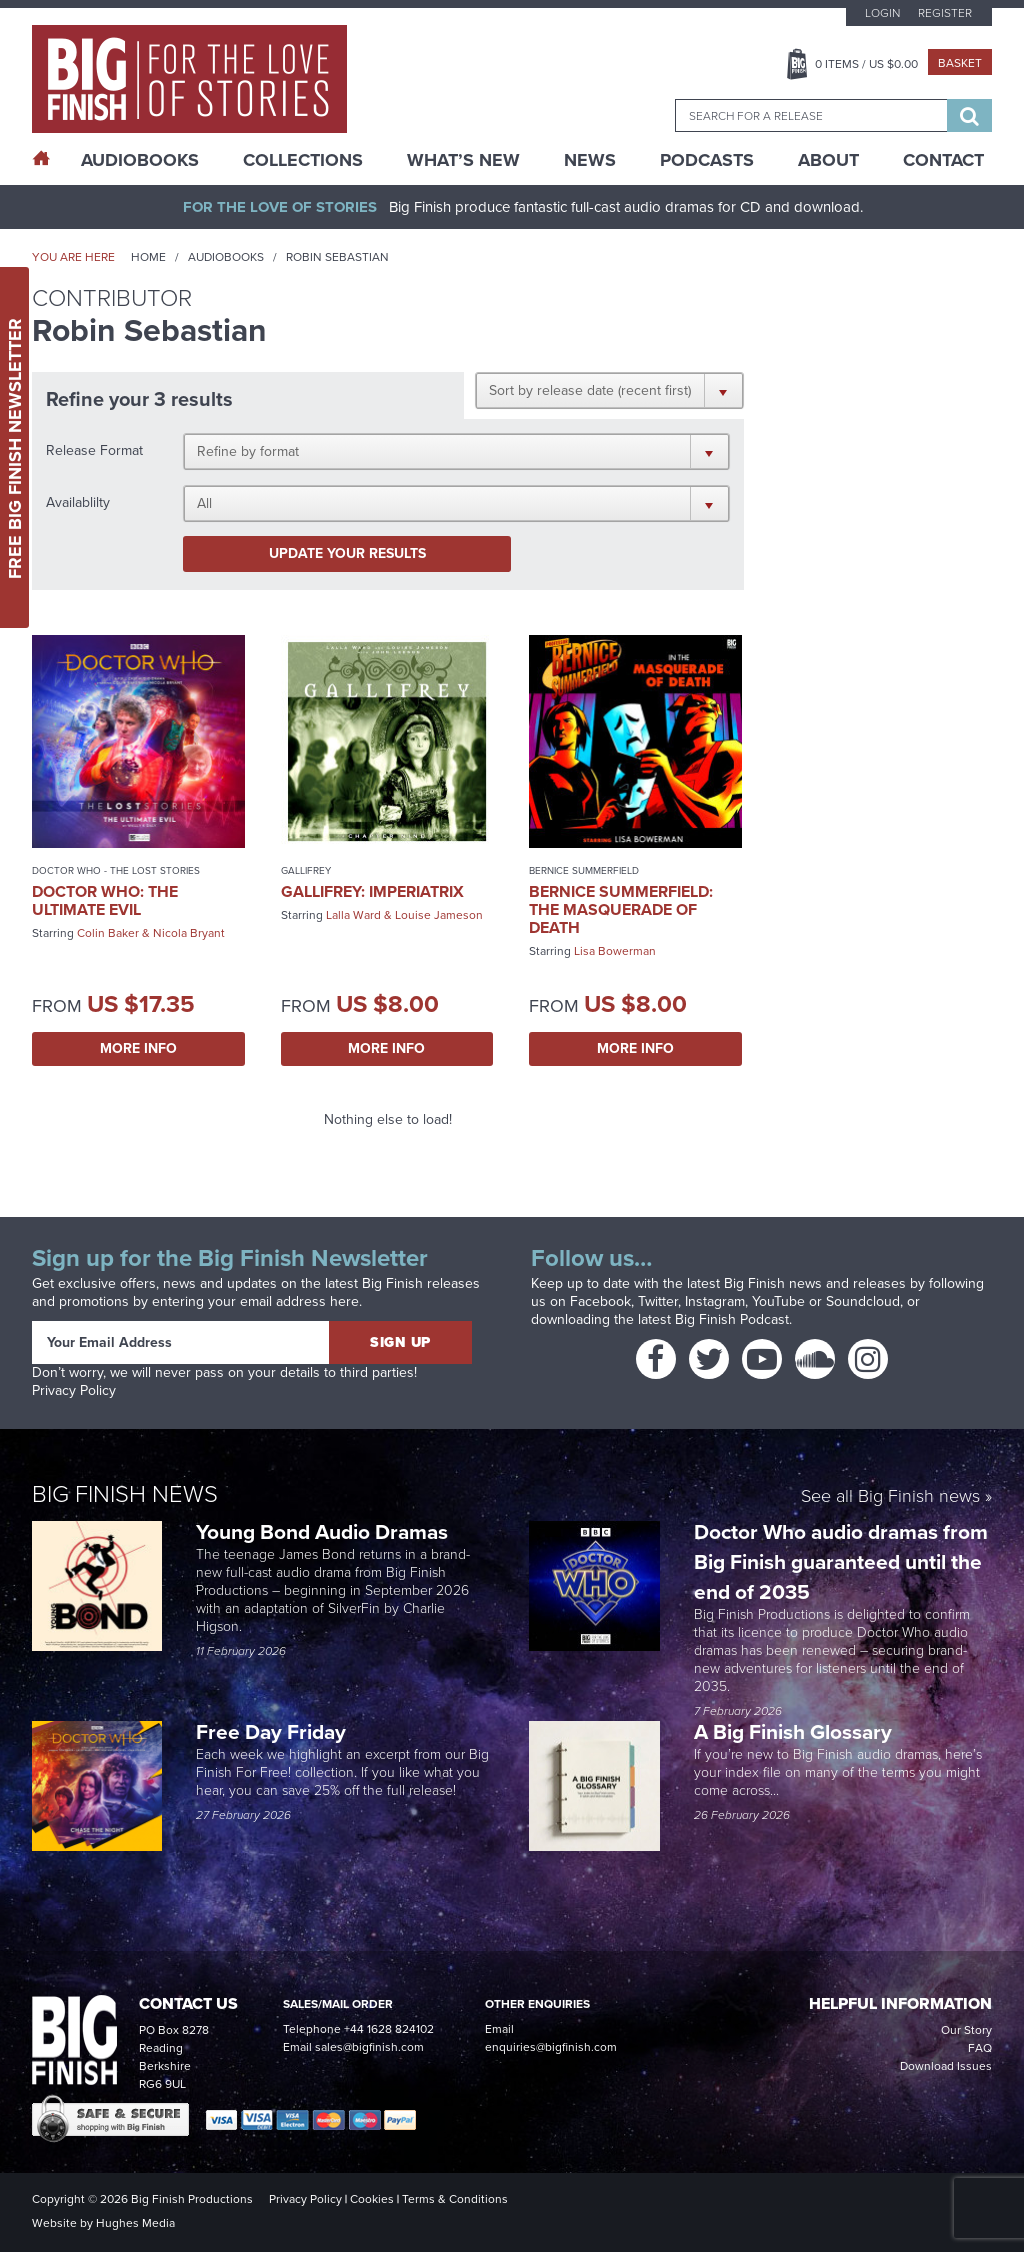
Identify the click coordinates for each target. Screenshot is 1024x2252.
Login (882, 13)
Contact (943, 160)
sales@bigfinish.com (369, 2047)
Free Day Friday (271, 1731)
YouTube (778, 1301)
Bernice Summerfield (584, 870)
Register (945, 13)
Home (148, 257)
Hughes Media (135, 2223)
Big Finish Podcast (732, 1319)
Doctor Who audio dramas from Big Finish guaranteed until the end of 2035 (841, 1561)
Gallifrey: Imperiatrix (372, 891)
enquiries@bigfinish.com (551, 2047)
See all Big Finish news (890, 1497)
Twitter (658, 1301)
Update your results (347, 553)
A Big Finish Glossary (795, 1731)
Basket (960, 63)
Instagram (715, 1301)
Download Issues (946, 2066)
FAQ (980, 2048)
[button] (609, 390)
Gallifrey (306, 870)
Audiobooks (226, 257)
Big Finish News (125, 1494)
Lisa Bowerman (615, 951)
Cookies (372, 2199)
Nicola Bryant (189, 933)
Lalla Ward (353, 915)
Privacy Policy (74, 1390)
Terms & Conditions (455, 2199)
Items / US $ (866, 64)
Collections (303, 160)
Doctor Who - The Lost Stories (116, 870)
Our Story (966, 2030)
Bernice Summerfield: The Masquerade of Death (621, 909)
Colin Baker (108, 933)
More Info (138, 1048)
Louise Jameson (439, 915)
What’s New (463, 160)
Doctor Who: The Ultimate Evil (105, 900)
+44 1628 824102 (389, 2029)
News (590, 160)
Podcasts (707, 160)
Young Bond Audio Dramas (324, 1531)
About (828, 160)
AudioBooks (140, 160)
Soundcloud (863, 1301)
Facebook (600, 1301)
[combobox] (811, 115)
